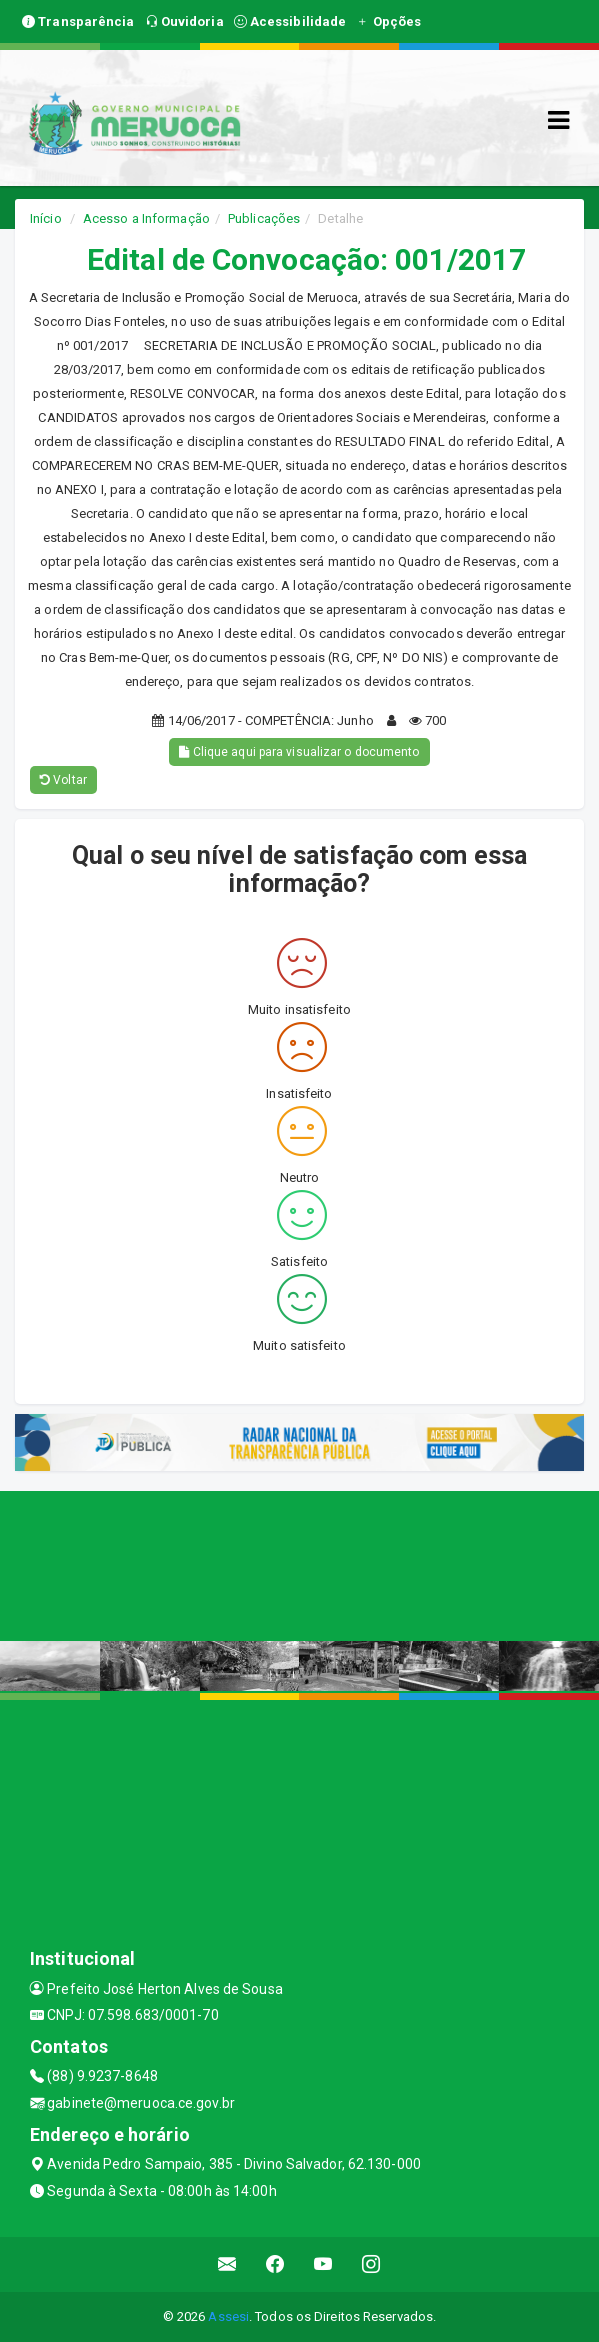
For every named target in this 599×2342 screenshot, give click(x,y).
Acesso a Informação (146, 218)
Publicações (264, 218)
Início (46, 218)
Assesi (228, 2316)
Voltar (63, 780)
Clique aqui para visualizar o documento (299, 752)
